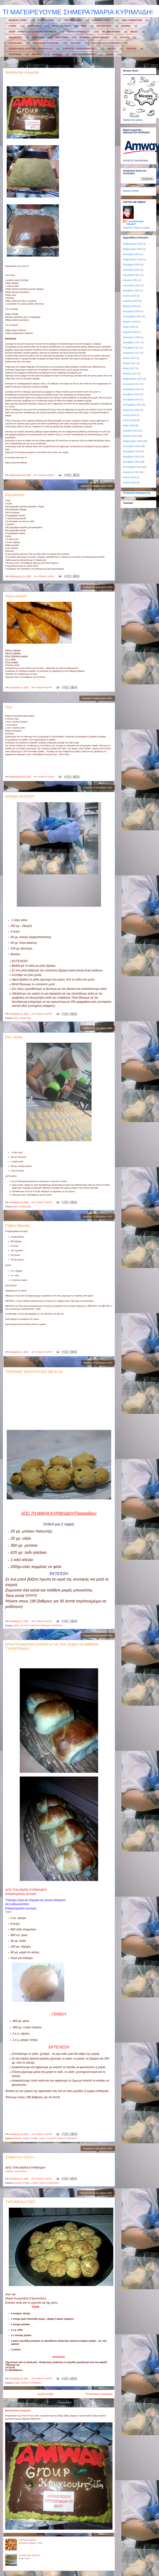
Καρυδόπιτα (14, 495)
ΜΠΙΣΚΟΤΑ (38, 37)
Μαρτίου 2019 (130, 321)
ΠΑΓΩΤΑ (124, 37)
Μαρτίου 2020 (130, 306)
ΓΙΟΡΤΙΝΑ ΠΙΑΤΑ (73, 20)
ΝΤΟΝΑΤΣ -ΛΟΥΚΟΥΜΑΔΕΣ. (95, 37)
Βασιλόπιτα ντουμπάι (22, 72)
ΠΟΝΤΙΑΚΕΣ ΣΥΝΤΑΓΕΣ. (46, 43)
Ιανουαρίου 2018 (131, 337)
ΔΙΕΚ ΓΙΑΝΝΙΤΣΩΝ (132, 20)
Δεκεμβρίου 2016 (131, 389)
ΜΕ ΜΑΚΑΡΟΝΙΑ (111, 31)
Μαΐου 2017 (129, 368)
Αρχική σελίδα (45, 2394)
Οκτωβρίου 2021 (131, 275)
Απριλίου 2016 (130, 430)
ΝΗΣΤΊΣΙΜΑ (61, 37)
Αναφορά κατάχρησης (137, 492)
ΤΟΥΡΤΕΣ (131, 48)
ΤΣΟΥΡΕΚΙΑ (15, 54)
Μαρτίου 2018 (130, 332)
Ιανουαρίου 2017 (131, 384)
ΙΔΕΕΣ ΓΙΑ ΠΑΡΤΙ (61, 26)
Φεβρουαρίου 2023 (132, 259)
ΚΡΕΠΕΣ (126, 26)
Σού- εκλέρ (13, 1037)
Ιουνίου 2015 (129, 482)
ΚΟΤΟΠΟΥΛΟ (104, 26)
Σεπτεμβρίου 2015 (132, 467)
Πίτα (8, 707)
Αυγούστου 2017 (131, 353)
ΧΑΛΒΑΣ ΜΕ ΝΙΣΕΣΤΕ (29, 2555)
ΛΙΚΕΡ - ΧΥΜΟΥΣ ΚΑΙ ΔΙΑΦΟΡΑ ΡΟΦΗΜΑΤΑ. (33, 31)
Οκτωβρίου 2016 (131, 399)
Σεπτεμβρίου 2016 (132, 404)
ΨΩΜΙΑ (109, 54)
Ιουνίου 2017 (129, 363)
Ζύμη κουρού (15, 596)
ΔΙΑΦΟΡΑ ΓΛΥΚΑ (101, 20)
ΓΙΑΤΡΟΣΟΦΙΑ (46, 20)
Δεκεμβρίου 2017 (131, 342)
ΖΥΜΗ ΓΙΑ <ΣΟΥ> (19, 2157)
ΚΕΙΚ (84, 26)
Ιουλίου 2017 (129, 358)
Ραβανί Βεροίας (17, 1225)
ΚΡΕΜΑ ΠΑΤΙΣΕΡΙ (19, 796)
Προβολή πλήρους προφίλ (136, 227)
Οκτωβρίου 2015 (131, 462)
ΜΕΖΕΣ (134, 31)
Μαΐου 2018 (129, 327)
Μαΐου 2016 (129, 425)
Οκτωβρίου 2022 (131, 264)
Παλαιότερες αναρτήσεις (99, 2394)
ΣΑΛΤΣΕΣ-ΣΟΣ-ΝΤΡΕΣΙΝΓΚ (106, 43)
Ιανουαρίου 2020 (131, 311)
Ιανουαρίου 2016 (131, 446)
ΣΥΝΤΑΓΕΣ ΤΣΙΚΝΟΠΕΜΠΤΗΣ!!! (80, 48)
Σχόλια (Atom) (65, 2402)
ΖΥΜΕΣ (12, 26)
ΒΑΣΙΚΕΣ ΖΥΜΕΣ (18, 20)
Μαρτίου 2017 (130, 373)
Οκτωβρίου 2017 (131, 347)
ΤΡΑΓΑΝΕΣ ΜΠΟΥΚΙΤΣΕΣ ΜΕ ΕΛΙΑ (34, 1372)
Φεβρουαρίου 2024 (132, 249)
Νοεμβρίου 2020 (131, 290)
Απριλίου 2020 (130, 301)
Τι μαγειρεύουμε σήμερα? (135, 222)
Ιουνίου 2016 (129, 420)
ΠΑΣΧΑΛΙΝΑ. (16, 43)
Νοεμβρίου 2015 (131, 456)
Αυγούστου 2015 (131, 472)
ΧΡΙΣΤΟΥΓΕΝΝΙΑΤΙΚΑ (83, 54)
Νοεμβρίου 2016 (131, 394)
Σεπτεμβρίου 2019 (132, 316)
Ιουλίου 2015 (129, 477)
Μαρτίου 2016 (130, 436)
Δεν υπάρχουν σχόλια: (44, 475)
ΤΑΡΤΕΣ (111, 48)
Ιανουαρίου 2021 (131, 285)
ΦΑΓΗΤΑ (36, 54)
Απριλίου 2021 (130, 280)
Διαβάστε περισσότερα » (16, 2171)
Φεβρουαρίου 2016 (132, 441)
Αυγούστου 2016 (131, 410)
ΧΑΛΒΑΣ (57, 54)
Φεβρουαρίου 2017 (132, 378)
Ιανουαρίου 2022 (131, 269)
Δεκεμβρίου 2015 (131, 451)
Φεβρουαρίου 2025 (132, 244)
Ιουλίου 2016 (129, 415)
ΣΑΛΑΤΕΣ (76, 43)
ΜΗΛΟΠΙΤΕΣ (15, 37)
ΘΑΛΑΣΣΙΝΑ (34, 26)
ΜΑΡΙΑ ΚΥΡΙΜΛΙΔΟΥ (78, 31)
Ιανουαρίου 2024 (131, 254)
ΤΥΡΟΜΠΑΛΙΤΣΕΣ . (21, 2202)
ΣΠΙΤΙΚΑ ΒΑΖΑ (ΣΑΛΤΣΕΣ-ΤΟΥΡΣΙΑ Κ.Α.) (31, 48)
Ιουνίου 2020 (129, 295)
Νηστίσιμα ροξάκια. (27, 2540)
